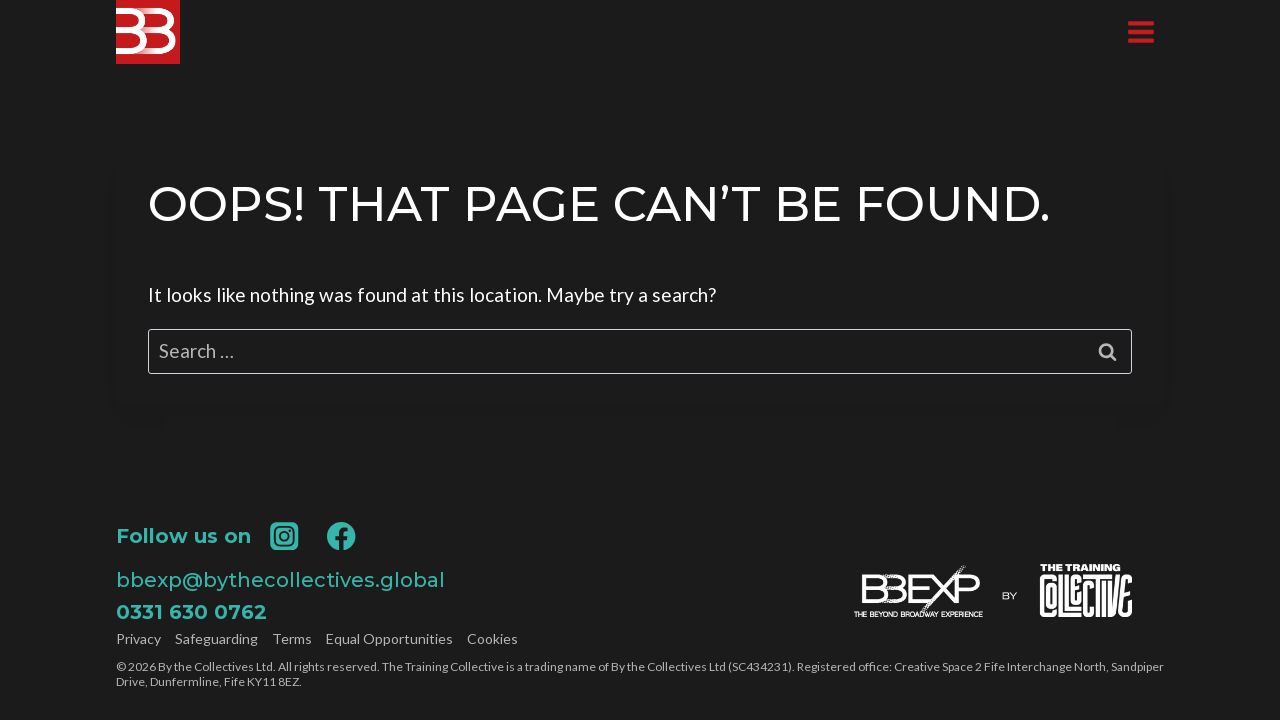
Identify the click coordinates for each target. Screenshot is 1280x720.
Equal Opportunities (389, 639)
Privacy (138, 639)
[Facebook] (341, 535)
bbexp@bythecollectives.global (280, 580)
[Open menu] (1140, 31)
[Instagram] (284, 535)
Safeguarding (216, 639)
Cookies (492, 639)
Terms (292, 639)
